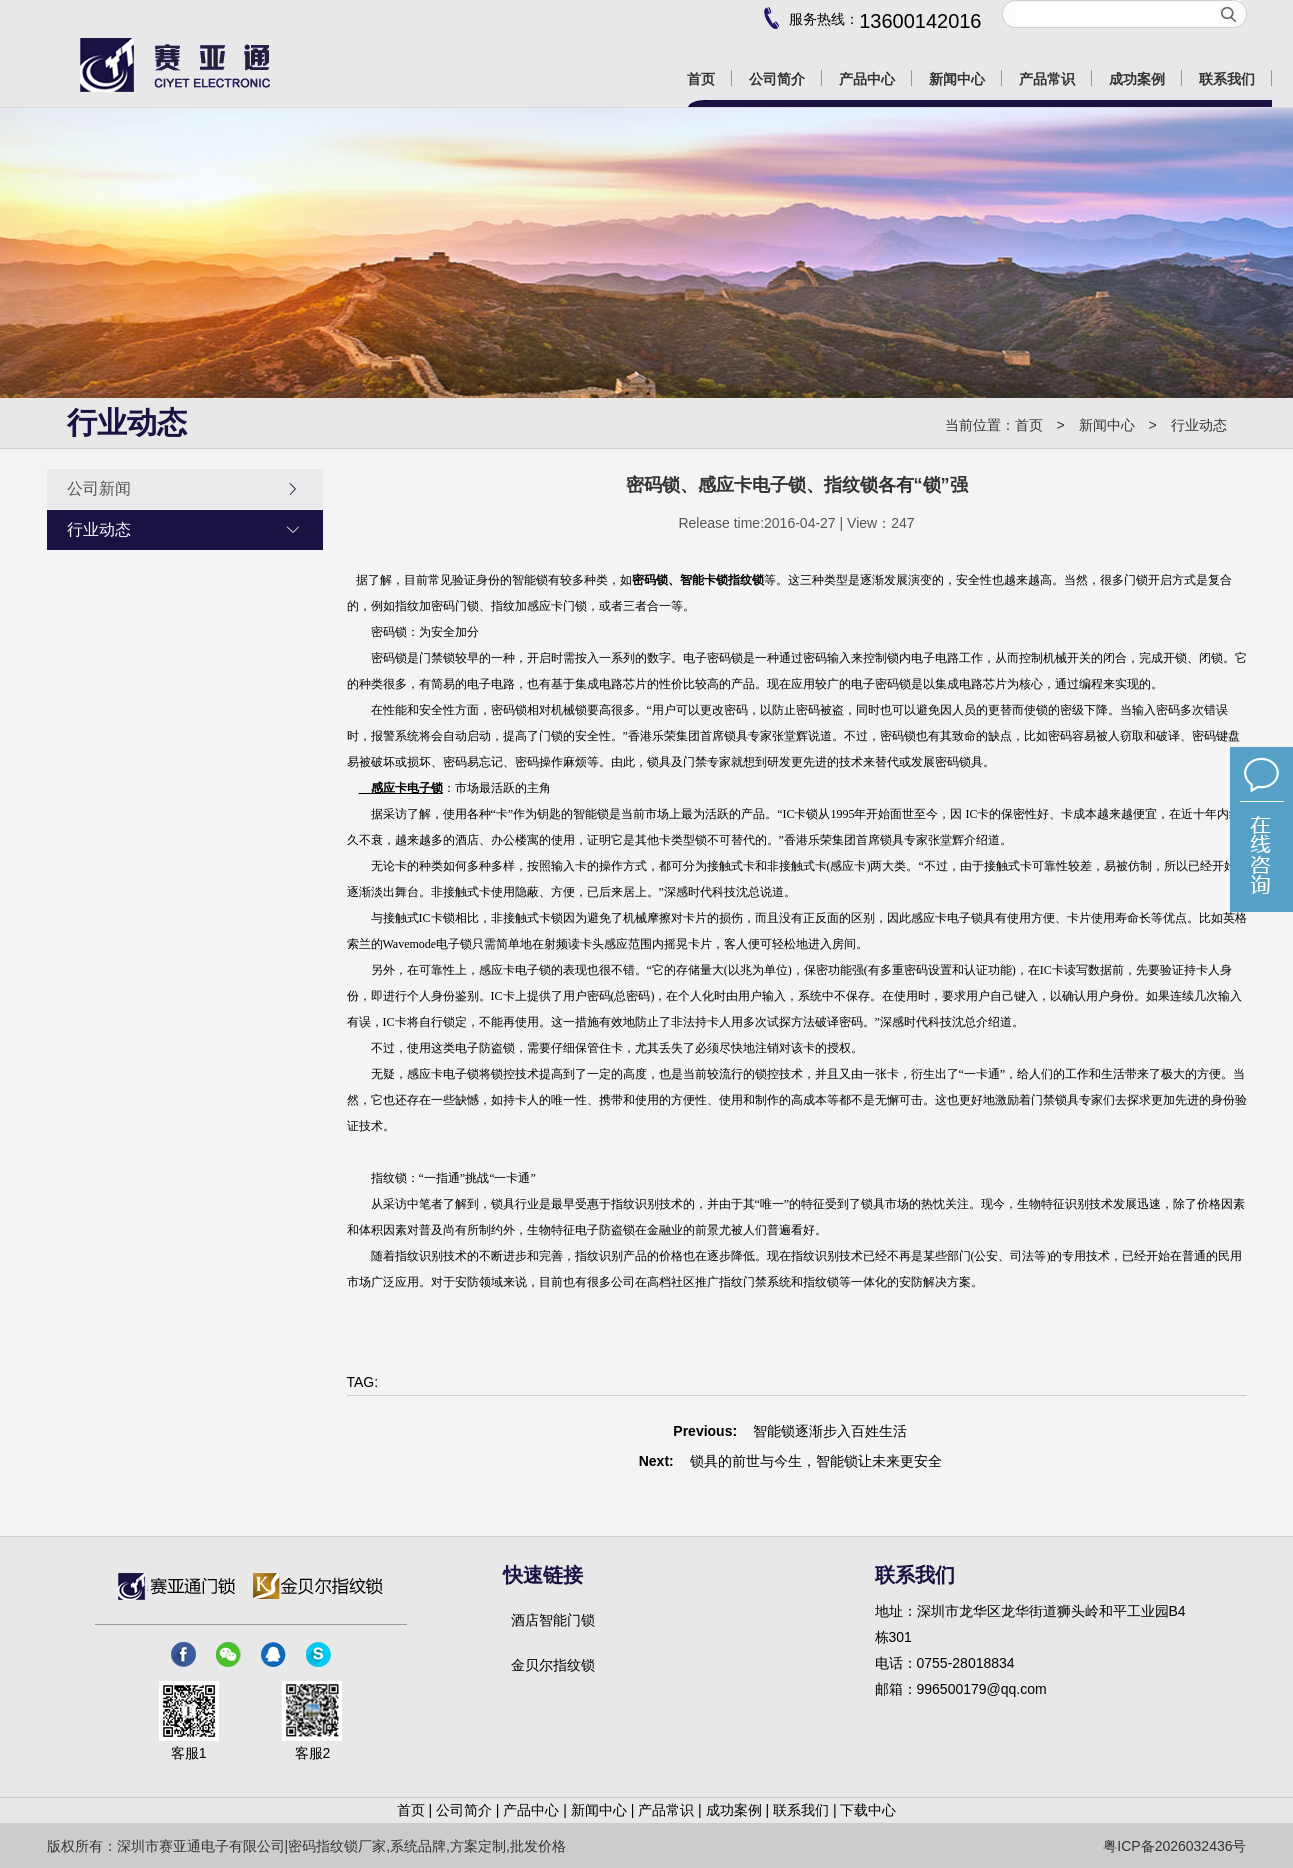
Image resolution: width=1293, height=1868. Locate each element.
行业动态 (1199, 425)
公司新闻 (183, 489)
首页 (1029, 425)
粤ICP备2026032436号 (1174, 1846)
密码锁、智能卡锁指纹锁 (698, 580)
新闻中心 (1107, 425)
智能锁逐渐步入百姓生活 (830, 1431)
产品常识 (666, 1810)
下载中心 (868, 1810)
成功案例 (734, 1810)
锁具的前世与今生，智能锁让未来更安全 (816, 1461)
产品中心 (531, 1810)
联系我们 (801, 1810)
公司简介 (464, 1810)
